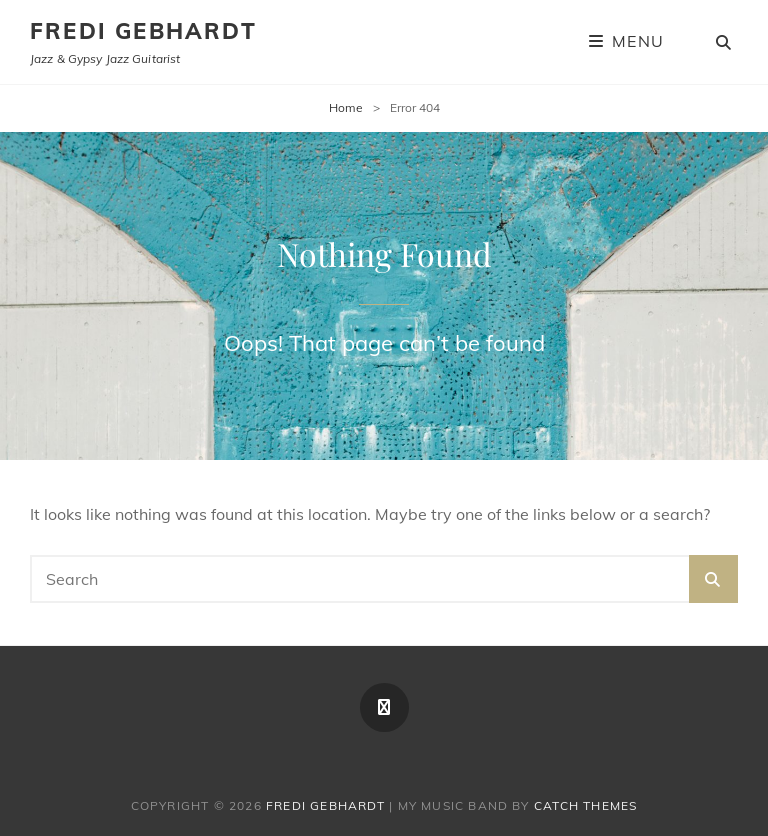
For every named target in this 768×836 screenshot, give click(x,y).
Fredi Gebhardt (143, 31)
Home (346, 107)
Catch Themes (585, 805)
